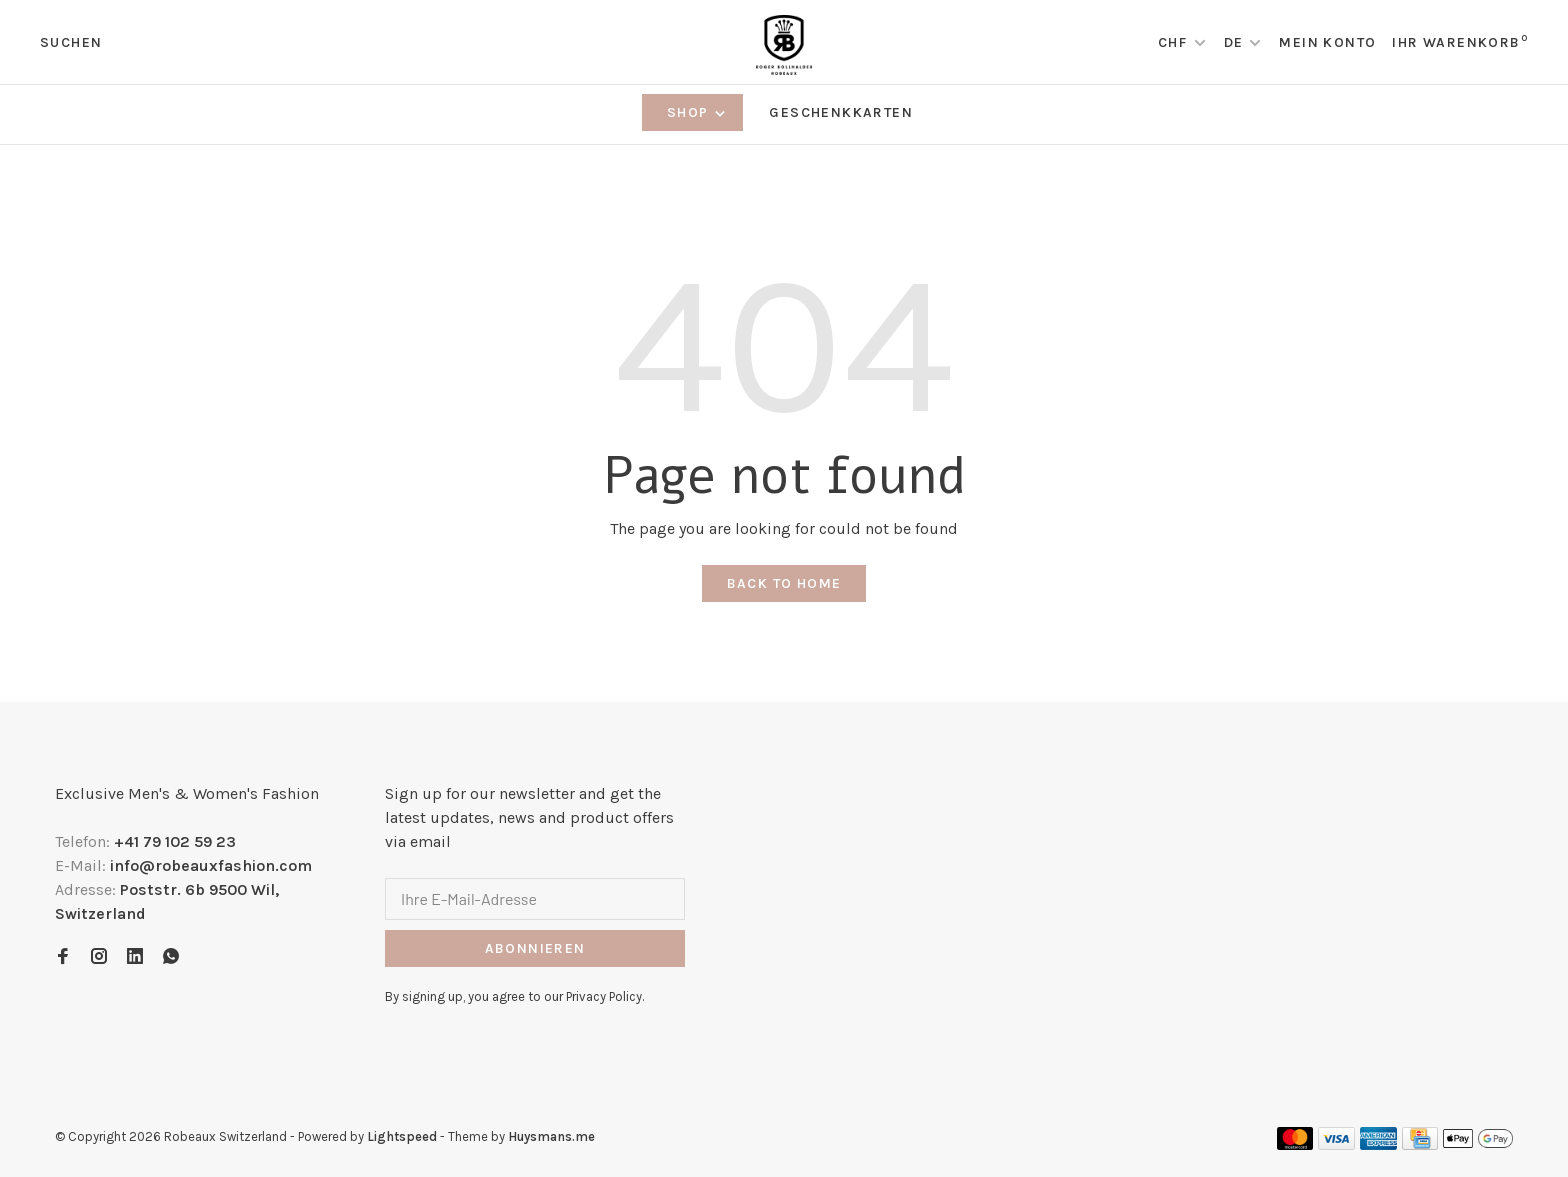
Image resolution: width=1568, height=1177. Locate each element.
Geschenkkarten (841, 112)
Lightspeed (402, 1136)
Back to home (784, 583)
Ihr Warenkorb (1460, 42)
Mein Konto (1327, 42)
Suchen (71, 42)
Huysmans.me (551, 1136)
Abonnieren (535, 948)
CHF (1175, 42)
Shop (697, 112)
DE (1234, 42)
